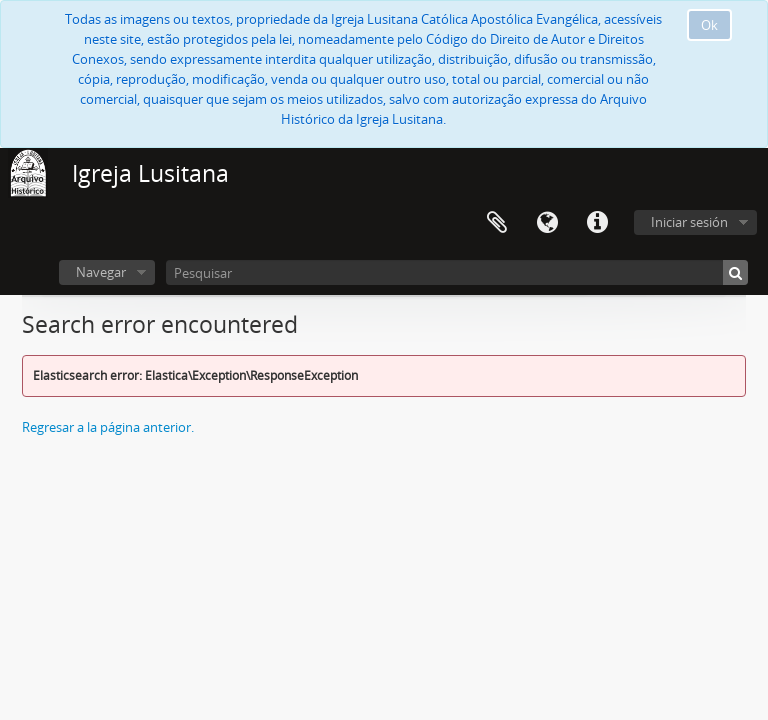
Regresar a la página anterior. (108, 427)
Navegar (101, 272)
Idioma (547, 223)
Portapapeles (497, 223)
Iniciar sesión (689, 222)
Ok (709, 25)
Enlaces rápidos (597, 223)
